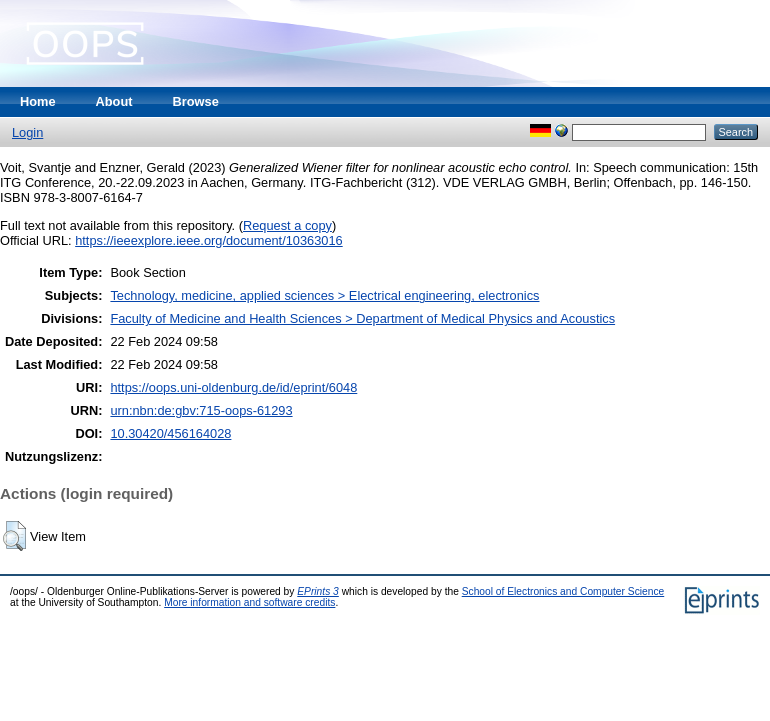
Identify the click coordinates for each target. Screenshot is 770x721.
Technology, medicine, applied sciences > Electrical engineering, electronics (324, 295)
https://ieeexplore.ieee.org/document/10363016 (209, 240)
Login (27, 132)
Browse (196, 101)
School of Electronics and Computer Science (563, 591)
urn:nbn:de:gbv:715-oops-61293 (201, 410)
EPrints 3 (318, 591)
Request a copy (287, 225)
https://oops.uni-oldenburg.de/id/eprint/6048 (233, 387)
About (114, 101)
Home (38, 101)
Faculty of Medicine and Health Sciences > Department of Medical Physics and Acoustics (362, 318)
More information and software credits (249, 602)
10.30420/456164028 (170, 433)
